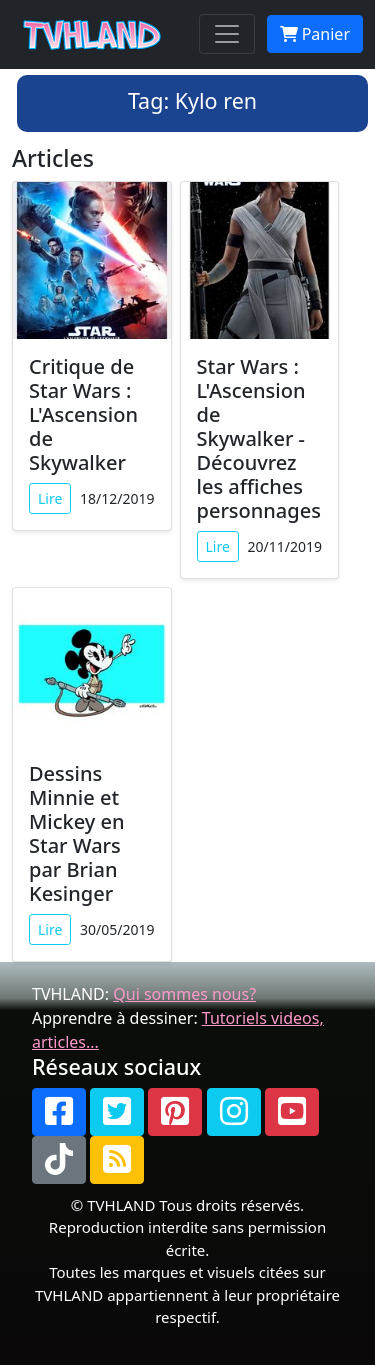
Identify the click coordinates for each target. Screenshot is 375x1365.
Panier (315, 34)
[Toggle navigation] (227, 34)
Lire (50, 498)
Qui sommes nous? (184, 994)
